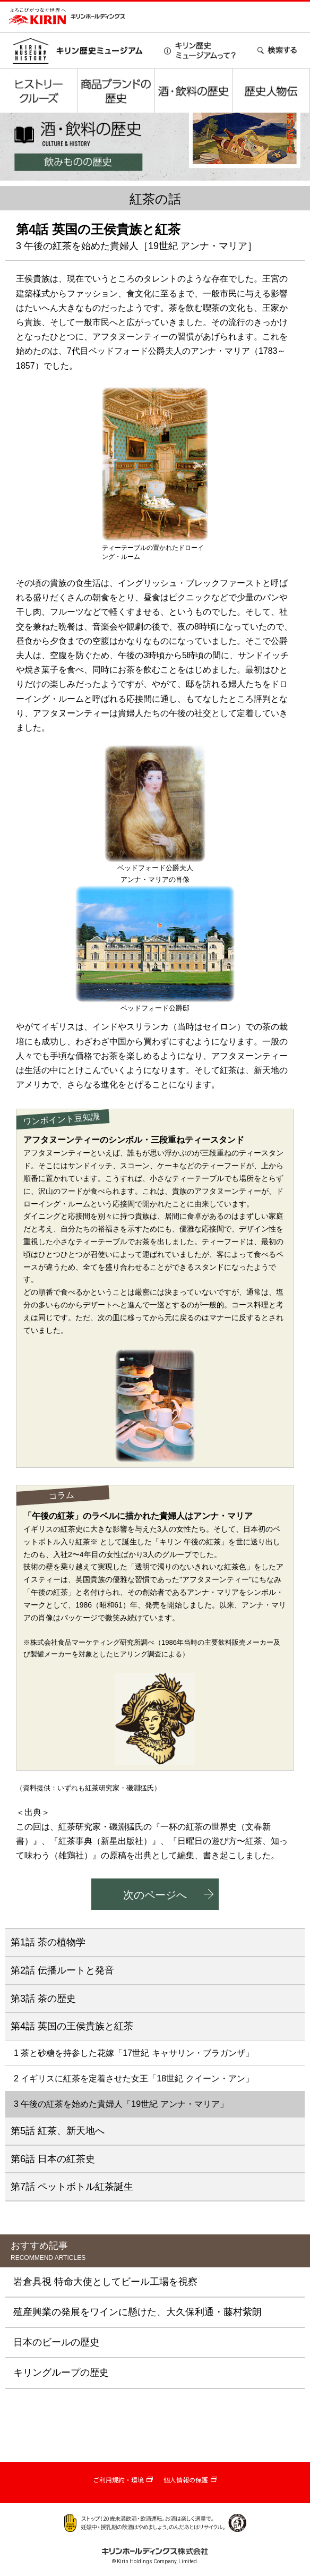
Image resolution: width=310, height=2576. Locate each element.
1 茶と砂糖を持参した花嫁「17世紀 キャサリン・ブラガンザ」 (134, 2053)
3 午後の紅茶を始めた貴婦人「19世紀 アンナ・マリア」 (121, 2104)
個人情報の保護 (185, 2480)
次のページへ (155, 1895)
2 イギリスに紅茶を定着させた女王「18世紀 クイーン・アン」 (134, 2078)
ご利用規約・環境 (118, 2480)
